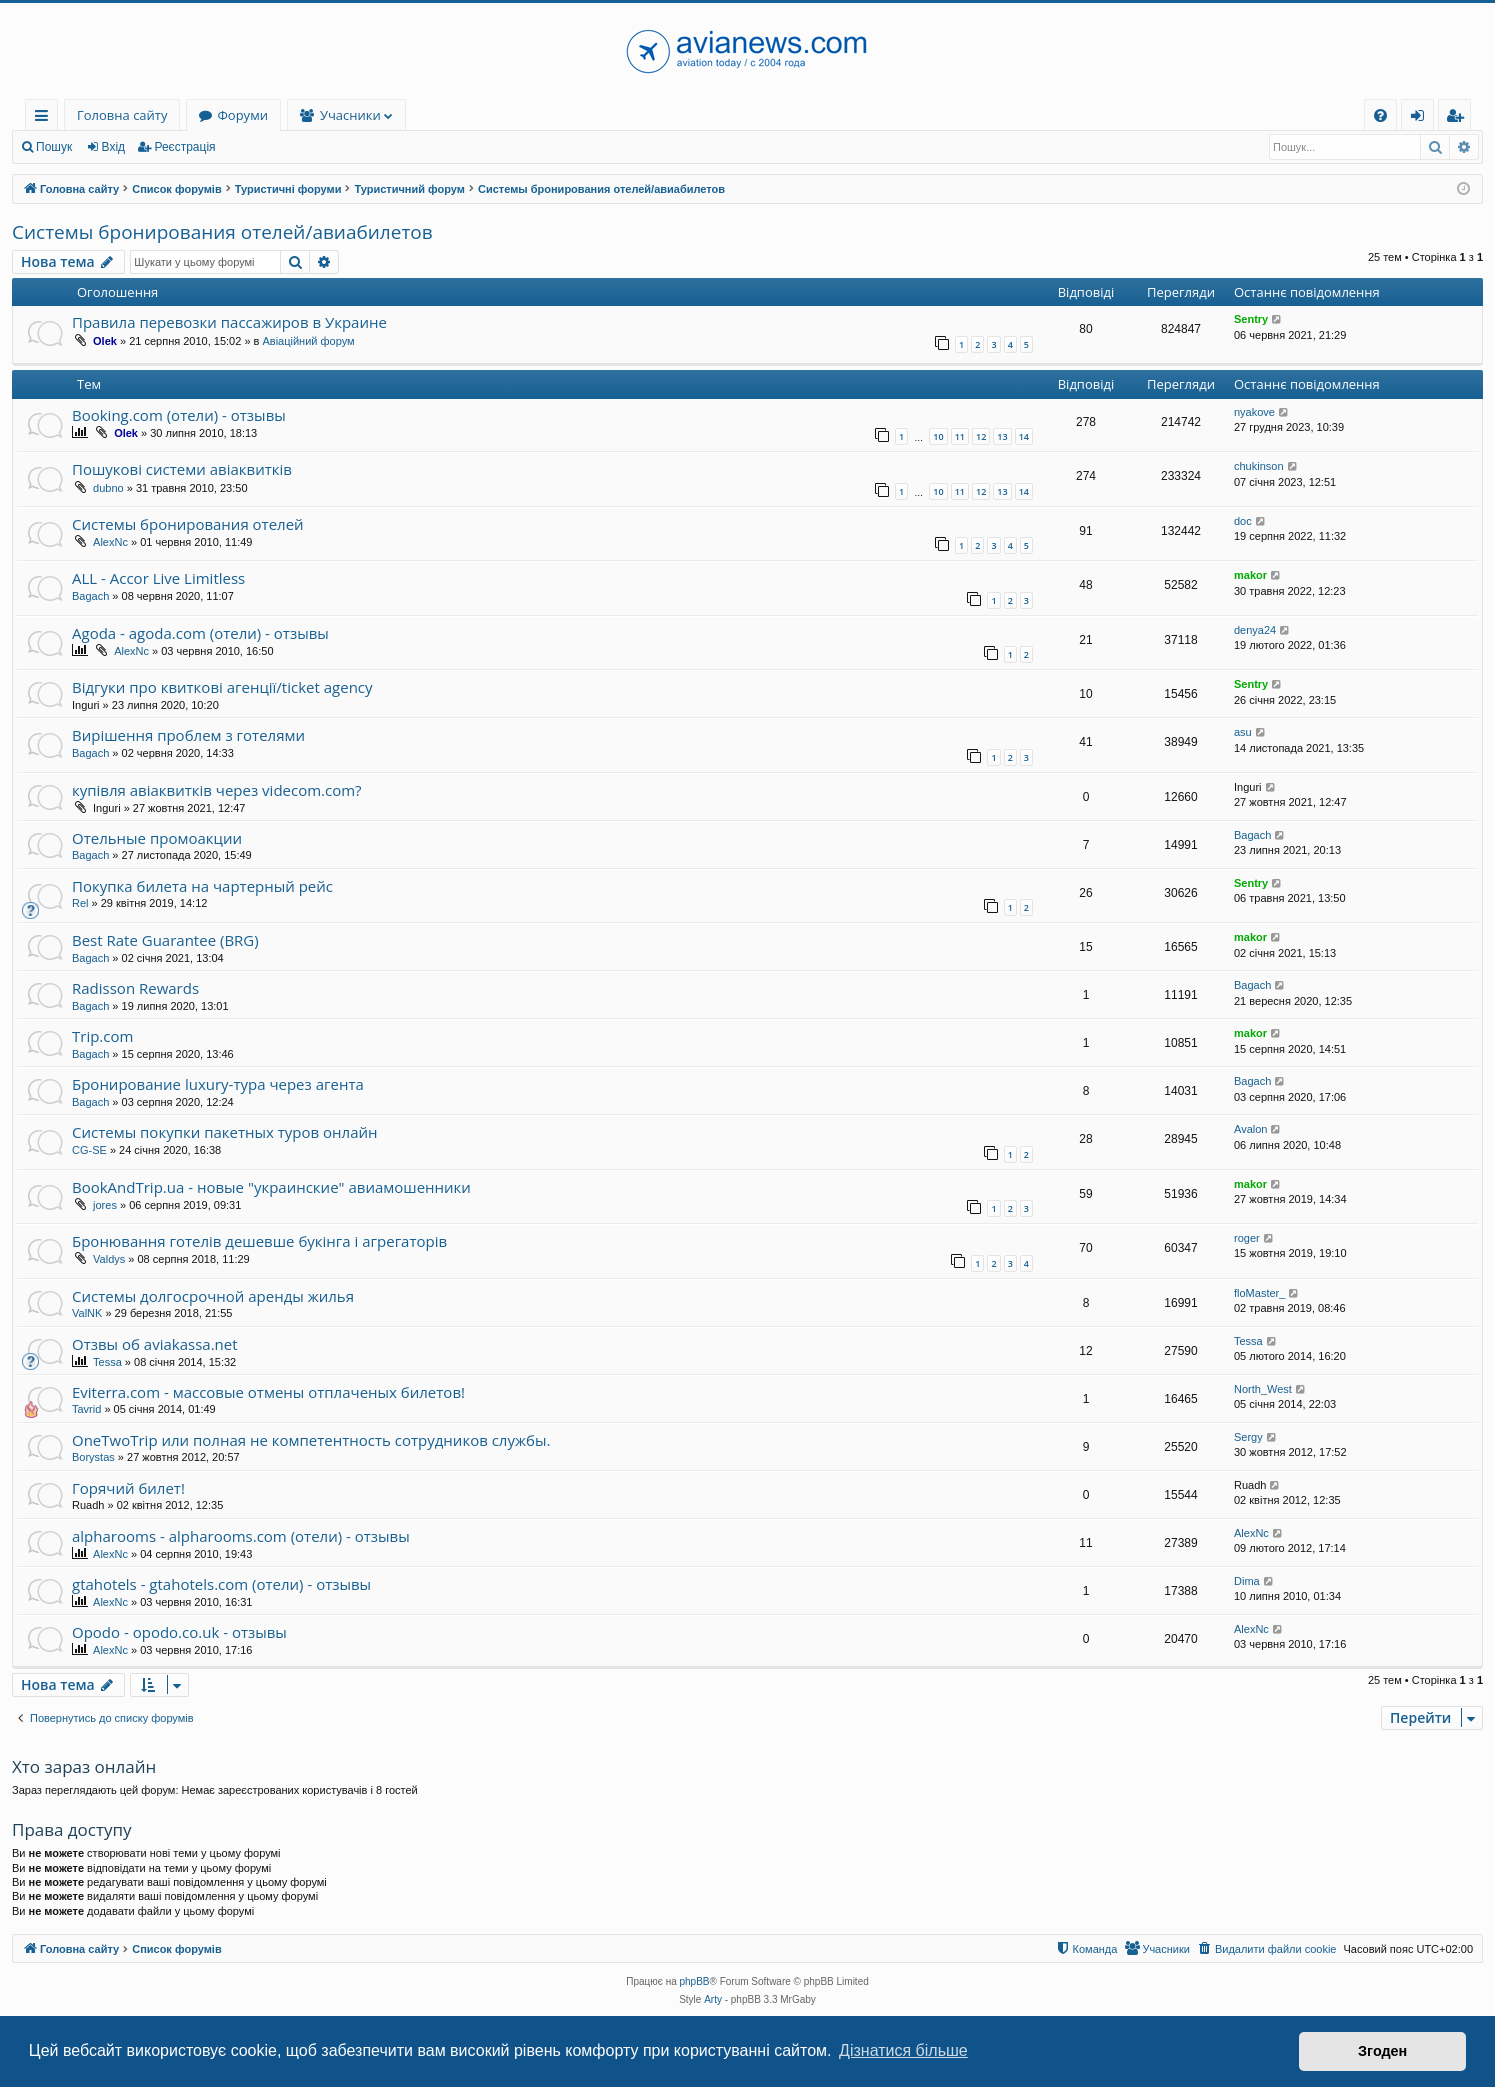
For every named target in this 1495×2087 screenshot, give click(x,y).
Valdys (109, 1259)
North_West (1263, 1389)
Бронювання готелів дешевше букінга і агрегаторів (259, 1241)
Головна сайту (122, 115)
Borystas (93, 1457)
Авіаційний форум (308, 341)
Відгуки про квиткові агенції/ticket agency (222, 687)
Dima (1247, 1581)
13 (1002, 436)
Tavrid (86, 1409)
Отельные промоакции (157, 838)
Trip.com (102, 1036)
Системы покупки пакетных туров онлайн (225, 1132)
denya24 (1255, 630)
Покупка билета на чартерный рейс (202, 886)
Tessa (107, 1362)
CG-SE (89, 1150)
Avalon (1250, 1129)
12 (981, 436)
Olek (105, 341)
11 (960, 436)
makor (1250, 575)
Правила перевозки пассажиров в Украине (229, 322)
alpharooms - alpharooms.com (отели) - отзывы (241, 1536)
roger (1247, 1238)
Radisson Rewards (135, 988)
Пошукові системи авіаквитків (182, 469)
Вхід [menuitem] (1424, 118)
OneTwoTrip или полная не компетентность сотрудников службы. (311, 1440)
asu (1243, 732)
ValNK (87, 1313)
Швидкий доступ (45, 118)
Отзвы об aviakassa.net (155, 1344)
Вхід (114, 147)
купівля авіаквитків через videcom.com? (217, 790)
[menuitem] (1380, 115)
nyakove (1254, 412)
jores (105, 1205)
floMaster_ (1259, 1293)
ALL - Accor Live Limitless (158, 578)
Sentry (1251, 319)
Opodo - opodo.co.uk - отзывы (179, 1632)
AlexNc (110, 542)
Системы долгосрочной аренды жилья (213, 1296)
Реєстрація (184, 147)
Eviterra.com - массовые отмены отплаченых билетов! (268, 1392)
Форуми (242, 115)
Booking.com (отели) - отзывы (179, 415)
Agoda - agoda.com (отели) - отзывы (200, 633)
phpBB (695, 1981)
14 (1024, 436)
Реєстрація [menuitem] (1459, 118)
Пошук (54, 147)
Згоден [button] (1382, 2051)
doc (1243, 521)
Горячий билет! (128, 1488)
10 (938, 436)
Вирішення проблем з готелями (188, 735)
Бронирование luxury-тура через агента (218, 1084)
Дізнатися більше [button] (903, 2050)
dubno (108, 488)
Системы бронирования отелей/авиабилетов (222, 232)
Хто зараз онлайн (84, 1766)
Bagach (90, 596)
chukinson (1259, 466)
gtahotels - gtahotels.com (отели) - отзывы (221, 1584)
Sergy (1248, 1437)
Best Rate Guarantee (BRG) (165, 940)
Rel (80, 903)
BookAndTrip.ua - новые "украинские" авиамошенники (271, 1187)
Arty (713, 1999)
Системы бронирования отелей (188, 524)
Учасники (350, 115)
